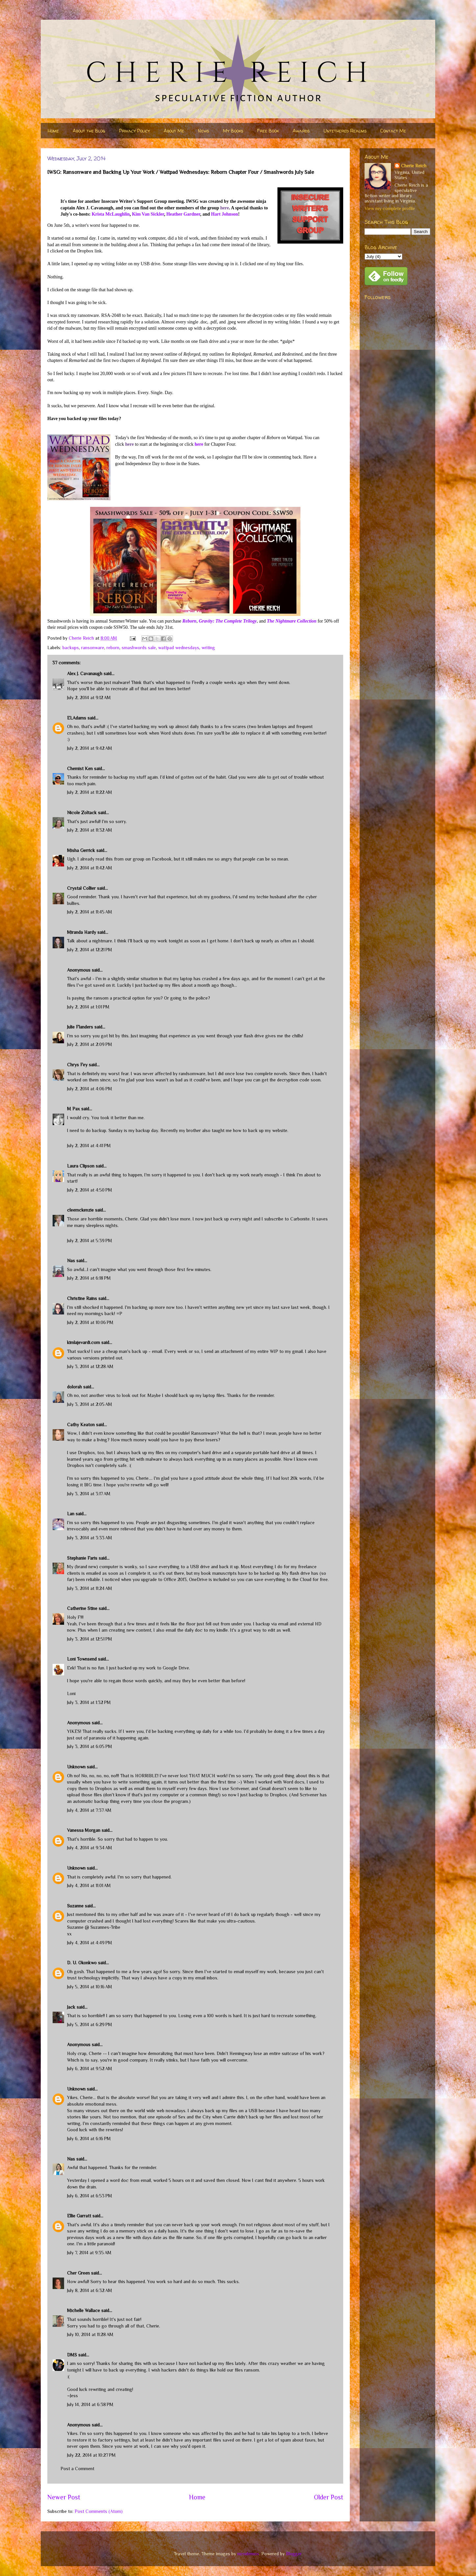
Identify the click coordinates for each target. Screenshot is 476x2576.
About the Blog (89, 131)
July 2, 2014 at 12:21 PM (89, 949)
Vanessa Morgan (83, 1830)
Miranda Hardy (81, 932)
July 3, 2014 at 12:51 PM (89, 1639)
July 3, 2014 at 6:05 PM (89, 1746)
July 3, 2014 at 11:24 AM (89, 1588)
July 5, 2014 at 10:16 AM (89, 1986)
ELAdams (76, 718)
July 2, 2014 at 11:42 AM (89, 867)
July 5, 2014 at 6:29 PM (89, 2024)
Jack (71, 2007)
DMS (72, 2354)
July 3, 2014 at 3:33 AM (89, 1537)
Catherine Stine (82, 1608)
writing (208, 647)
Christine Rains (82, 1298)
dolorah (74, 1386)
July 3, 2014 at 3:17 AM (88, 1493)
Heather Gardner (183, 214)
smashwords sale (139, 647)
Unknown (76, 1766)
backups (70, 647)
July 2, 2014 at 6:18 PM (89, 1278)
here (224, 207)
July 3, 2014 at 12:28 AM (90, 1366)
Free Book (268, 131)
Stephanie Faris (82, 1558)
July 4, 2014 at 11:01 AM (89, 1885)
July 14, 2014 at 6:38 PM (90, 2404)
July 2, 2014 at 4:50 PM (89, 1190)
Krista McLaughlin (111, 214)
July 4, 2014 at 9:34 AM (89, 1847)
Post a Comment (77, 2468)
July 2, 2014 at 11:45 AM (89, 911)
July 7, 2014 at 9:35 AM (89, 2252)
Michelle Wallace (83, 2310)
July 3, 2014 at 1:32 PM (89, 1702)
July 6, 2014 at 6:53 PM (89, 2195)
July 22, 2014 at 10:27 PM (91, 2455)
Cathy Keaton (81, 1424)
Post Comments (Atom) (99, 2511)
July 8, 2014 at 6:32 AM (89, 2290)
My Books (233, 131)
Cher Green (78, 2273)
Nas (71, 1260)
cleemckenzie (80, 1210)
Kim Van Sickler (148, 214)
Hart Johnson (224, 214)
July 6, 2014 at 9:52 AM (89, 2068)
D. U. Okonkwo (82, 1962)
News (203, 131)
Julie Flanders (80, 1026)
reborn (113, 647)
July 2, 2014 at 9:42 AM (89, 748)
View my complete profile (390, 208)
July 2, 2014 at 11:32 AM (89, 830)
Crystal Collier (81, 888)
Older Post (328, 2497)
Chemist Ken (80, 768)
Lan (70, 1513)
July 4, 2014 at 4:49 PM (89, 1942)
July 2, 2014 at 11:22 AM (89, 792)
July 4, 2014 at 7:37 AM (89, 1810)
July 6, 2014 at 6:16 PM (89, 2138)
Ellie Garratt (79, 2215)
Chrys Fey (77, 1064)
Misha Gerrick (81, 850)
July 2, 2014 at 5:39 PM (89, 1240)
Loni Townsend (82, 1659)
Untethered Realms (345, 131)
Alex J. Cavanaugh (84, 673)
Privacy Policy (134, 131)
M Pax (73, 1108)
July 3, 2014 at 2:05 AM (89, 1404)
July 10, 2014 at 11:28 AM (90, 2334)
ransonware (92, 647)
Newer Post (63, 2497)
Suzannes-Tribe (105, 1927)
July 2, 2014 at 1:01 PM (88, 1006)
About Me (174, 131)
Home (53, 131)
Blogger (293, 2553)
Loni (71, 1693)
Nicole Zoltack (82, 812)
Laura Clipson (80, 1166)
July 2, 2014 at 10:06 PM (90, 1322)
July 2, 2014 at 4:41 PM (89, 1145)
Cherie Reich (413, 165)
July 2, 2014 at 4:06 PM (89, 1088)
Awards (301, 131)
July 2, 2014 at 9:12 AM (89, 697)
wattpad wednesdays (178, 647)
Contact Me (393, 131)
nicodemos (248, 2553)
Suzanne (75, 1905)
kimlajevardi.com (83, 1342)
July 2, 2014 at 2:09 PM (89, 1044)
